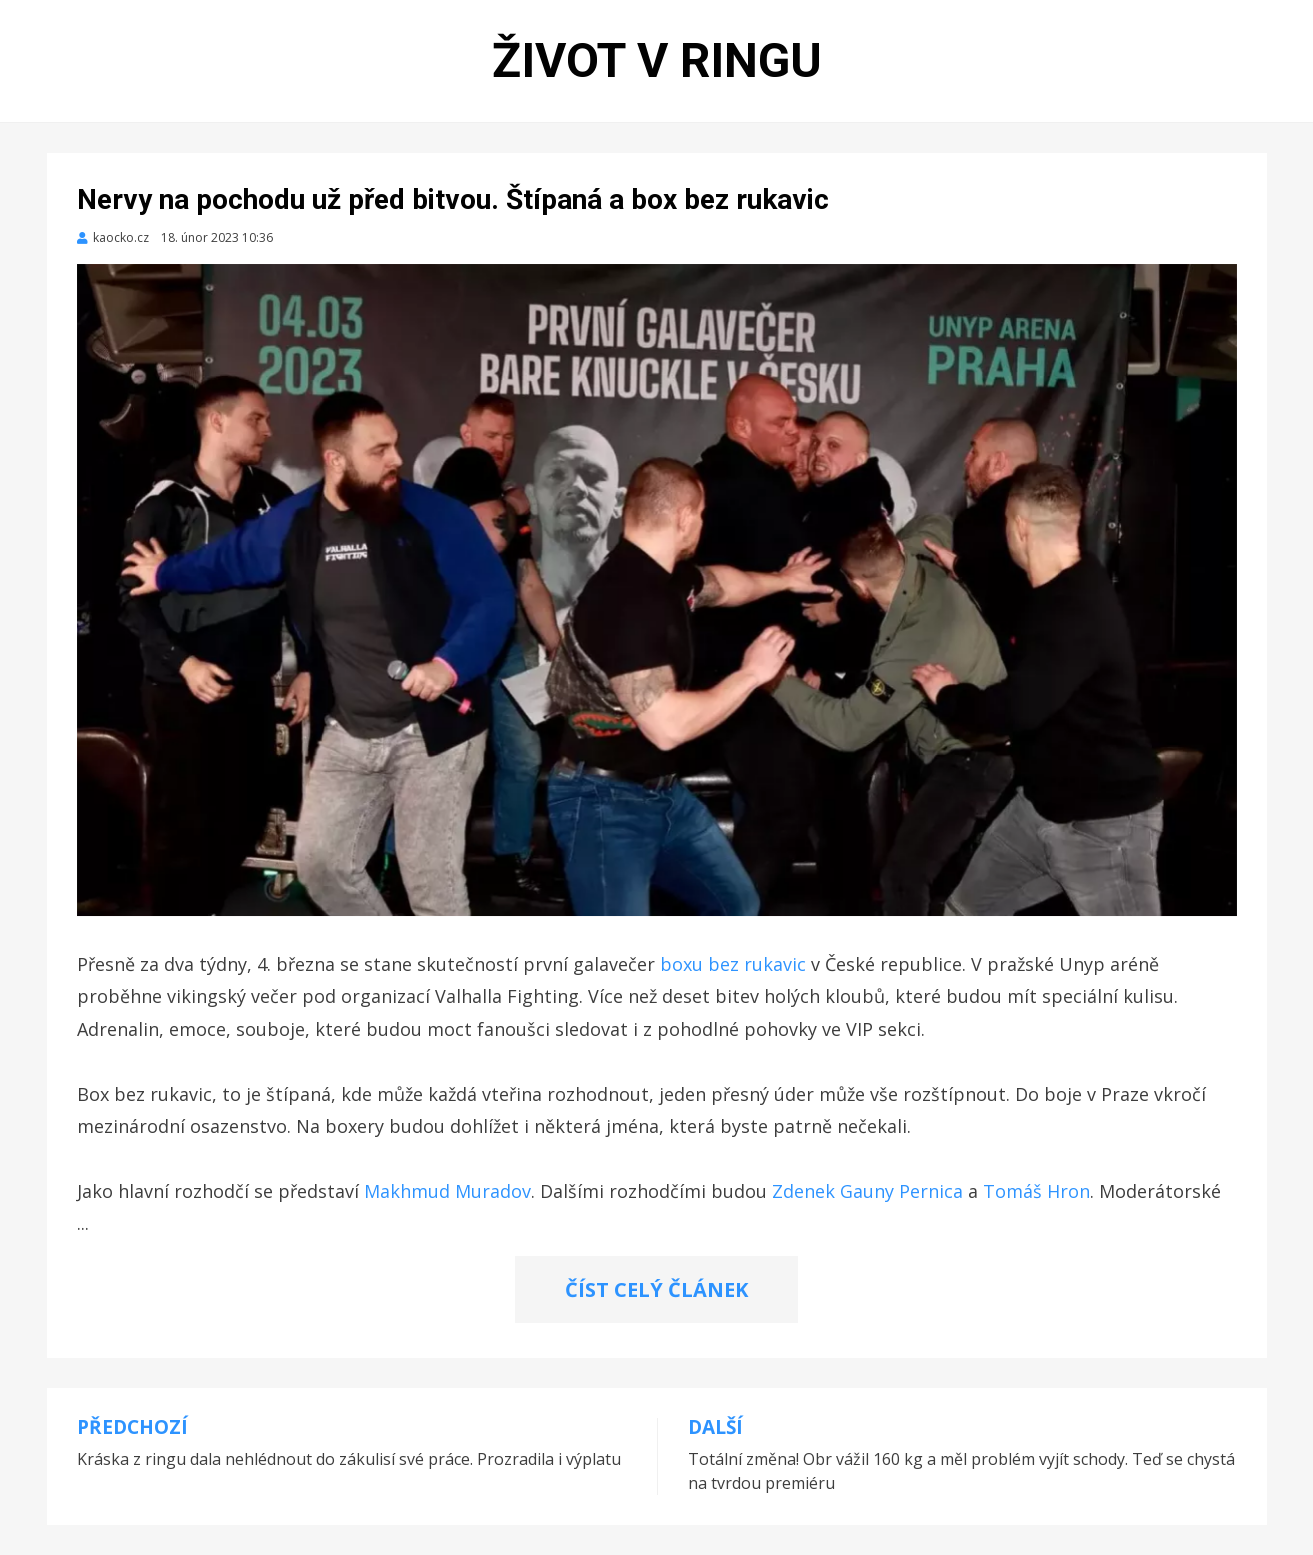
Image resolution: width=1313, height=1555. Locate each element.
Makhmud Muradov (447, 1191)
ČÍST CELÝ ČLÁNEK (656, 1289)
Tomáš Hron (1036, 1191)
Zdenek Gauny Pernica (867, 1191)
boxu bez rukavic (733, 964)
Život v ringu (657, 60)
